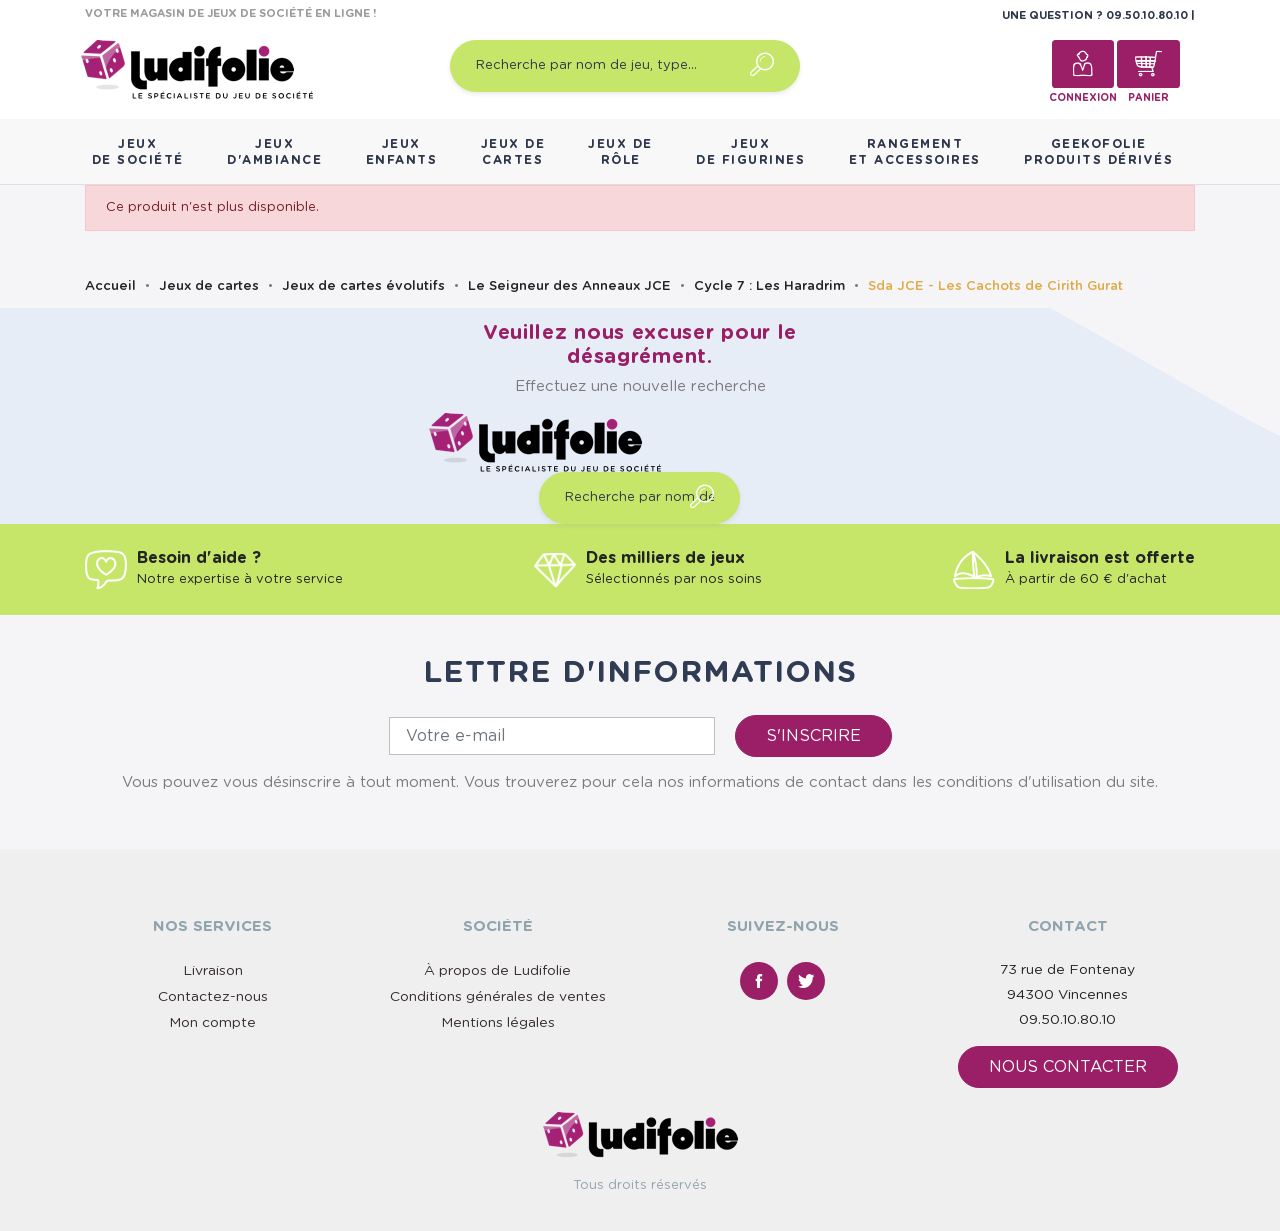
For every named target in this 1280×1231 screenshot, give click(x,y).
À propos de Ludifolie (497, 971)
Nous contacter (1068, 1067)
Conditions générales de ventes (498, 997)
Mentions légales (498, 1023)
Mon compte (212, 1023)
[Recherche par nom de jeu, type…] (625, 66)
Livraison (213, 971)
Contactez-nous (213, 997)
